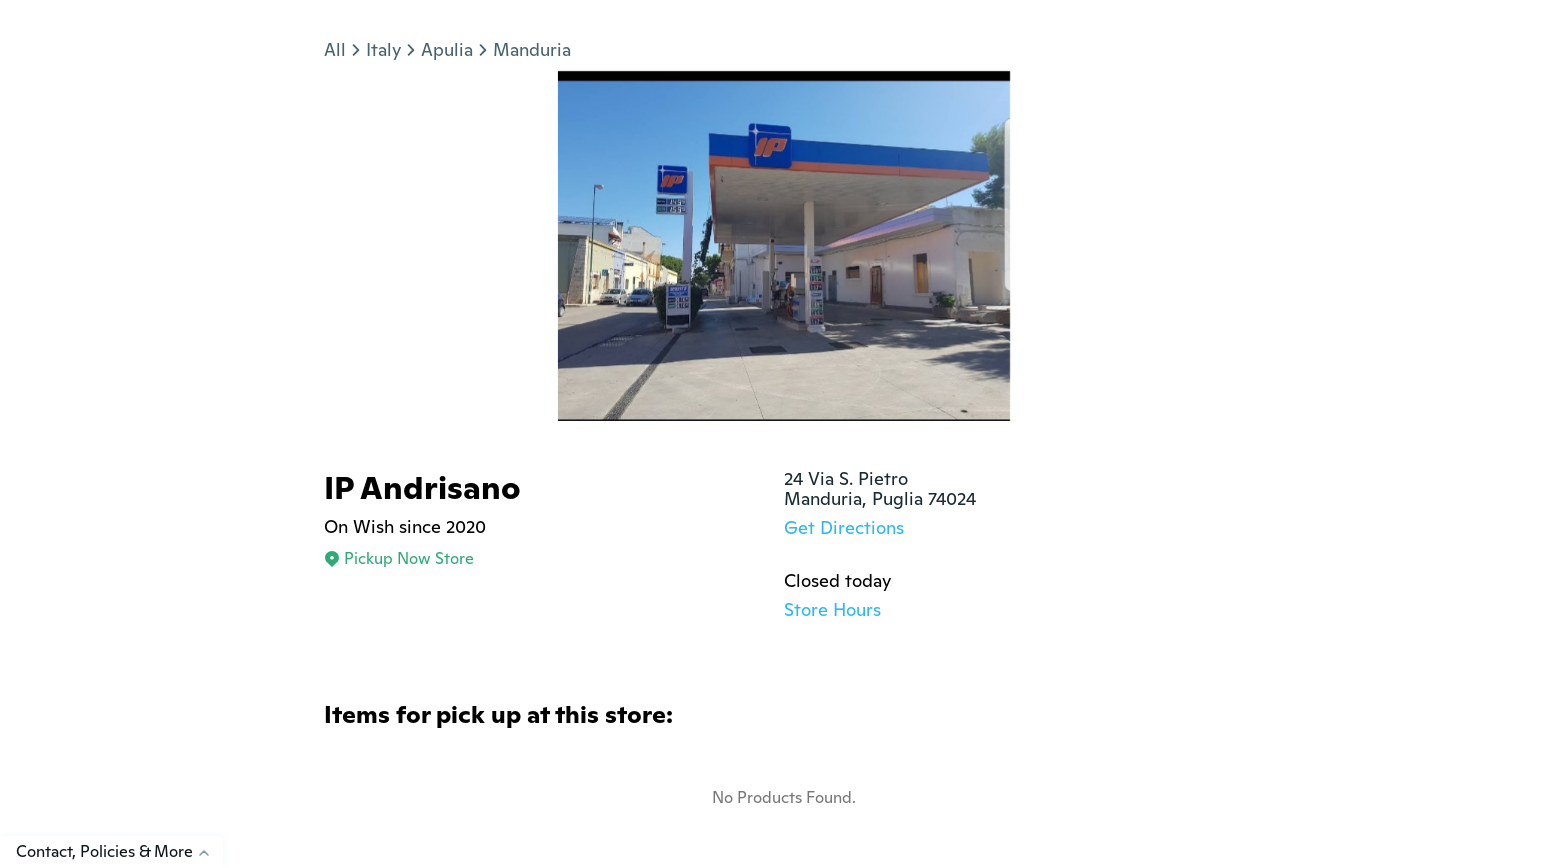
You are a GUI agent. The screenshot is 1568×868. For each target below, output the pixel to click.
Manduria (532, 49)
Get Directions (844, 527)
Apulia (447, 49)
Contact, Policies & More (119, 851)
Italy (383, 49)
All (335, 49)
